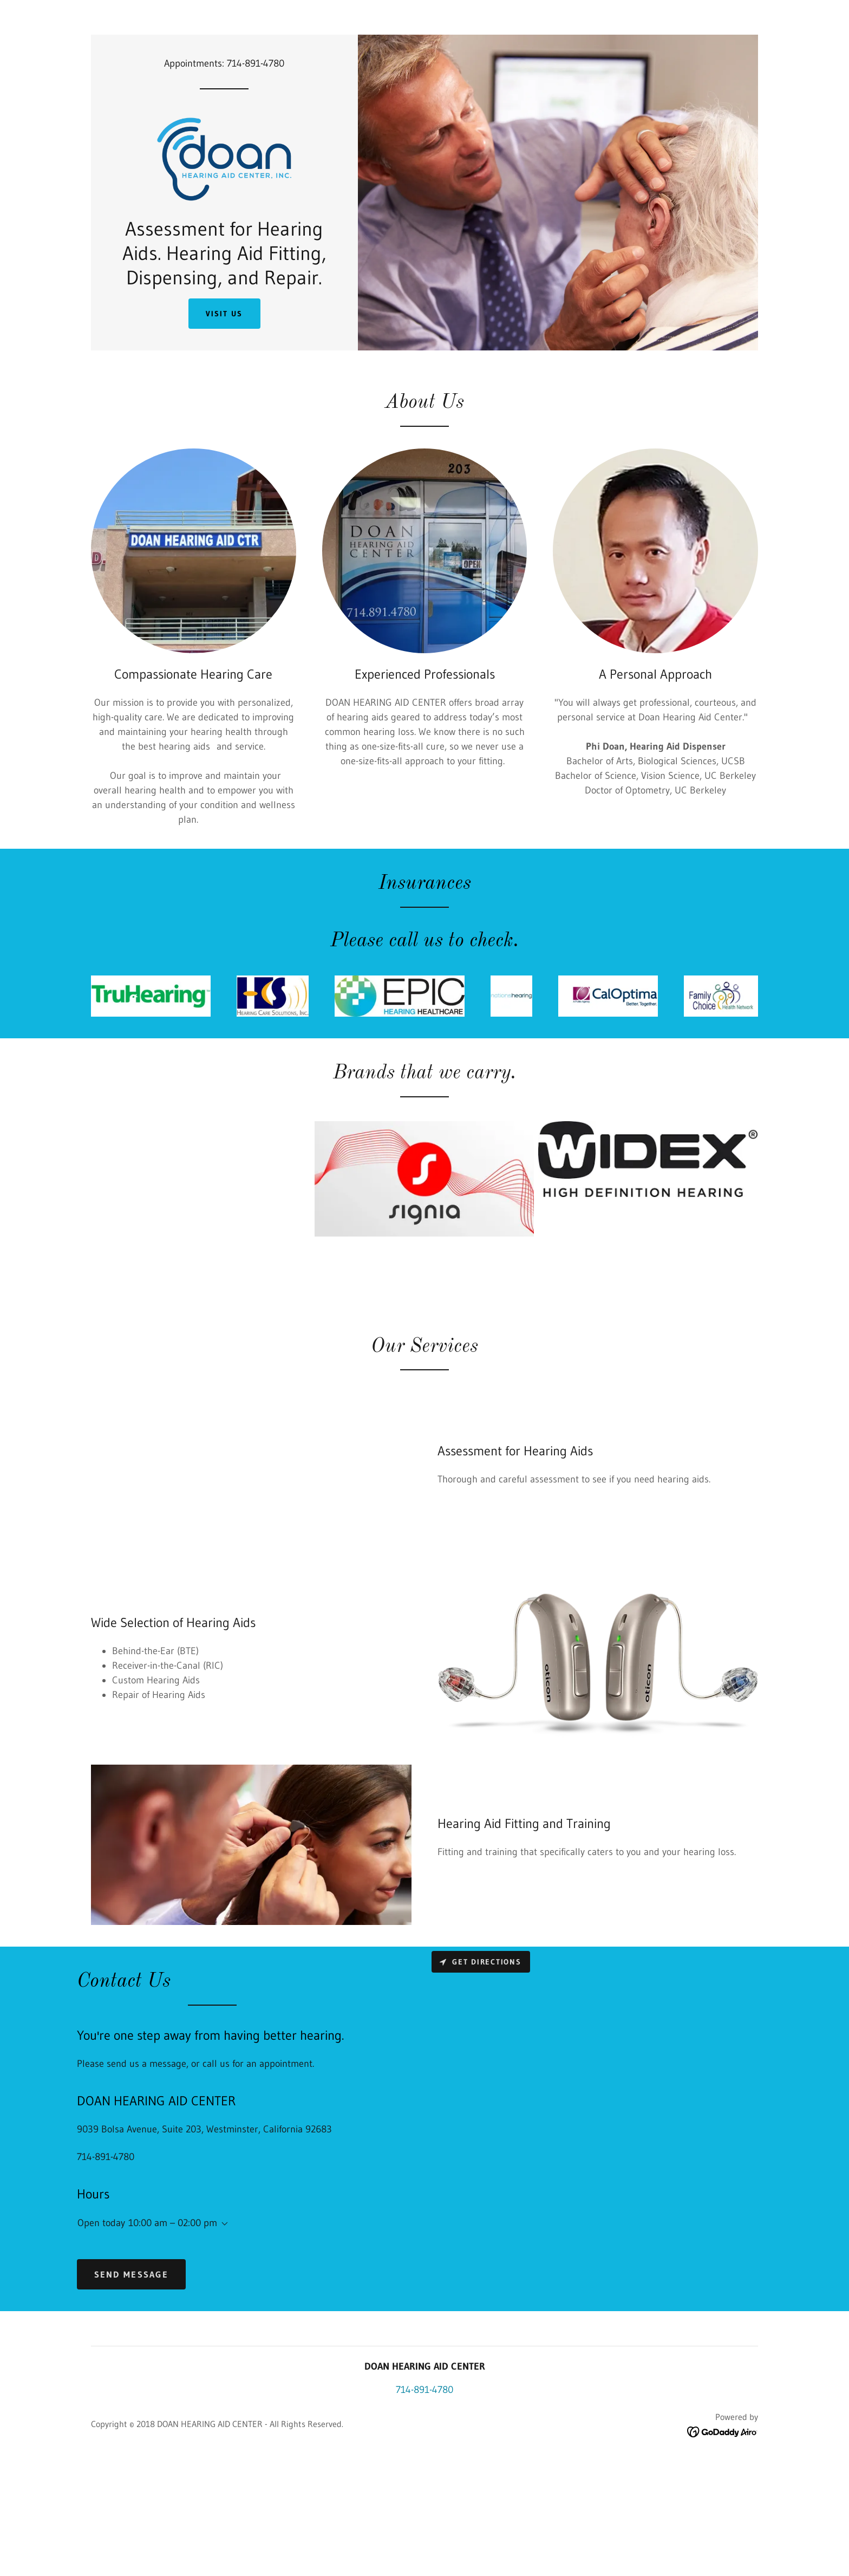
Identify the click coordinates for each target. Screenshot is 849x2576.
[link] (224, 193)
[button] (222, 2296)
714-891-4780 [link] (255, 63)
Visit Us (224, 385)
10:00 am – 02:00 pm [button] (172, 2294)
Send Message (131, 2345)
